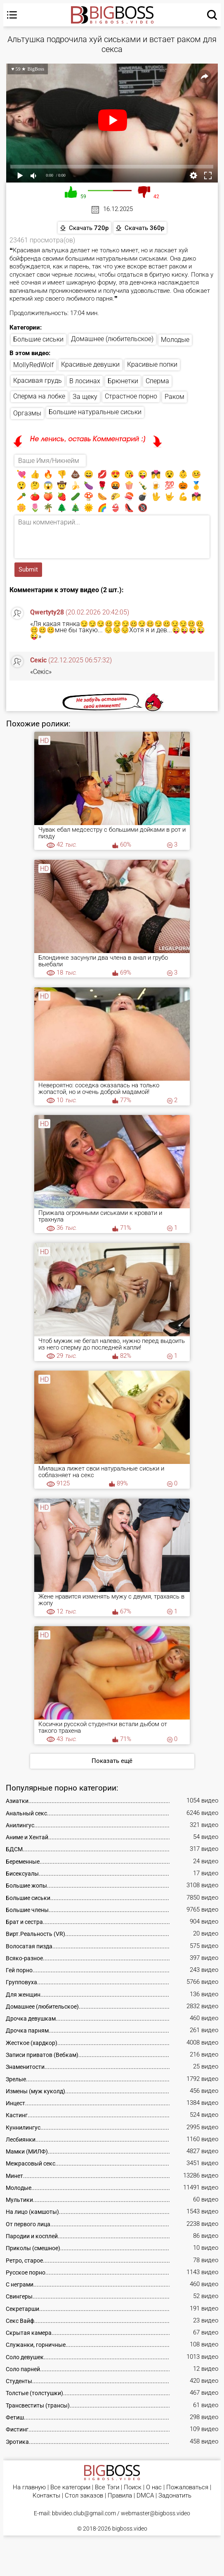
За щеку (85, 397)
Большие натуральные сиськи (95, 412)
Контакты (46, 2495)
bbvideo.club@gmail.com (84, 2513)
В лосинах (84, 381)
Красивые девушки (90, 364)
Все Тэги (107, 2487)
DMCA (145, 2495)
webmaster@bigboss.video (155, 2513)
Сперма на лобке (39, 396)
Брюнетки (123, 381)
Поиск (132, 2487)
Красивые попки (152, 364)
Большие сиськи (38, 339)
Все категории (70, 2487)
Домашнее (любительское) (112, 339)
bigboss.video (129, 2528)
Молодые (175, 340)
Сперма (157, 381)
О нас (154, 2487)
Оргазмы (27, 413)
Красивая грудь (37, 380)
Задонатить (174, 2495)
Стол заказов (84, 2495)
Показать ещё (112, 1761)
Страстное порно (131, 396)
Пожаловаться (187, 2487)
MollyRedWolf (33, 365)
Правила (120, 2495)
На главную (29, 2487)
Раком (174, 397)
